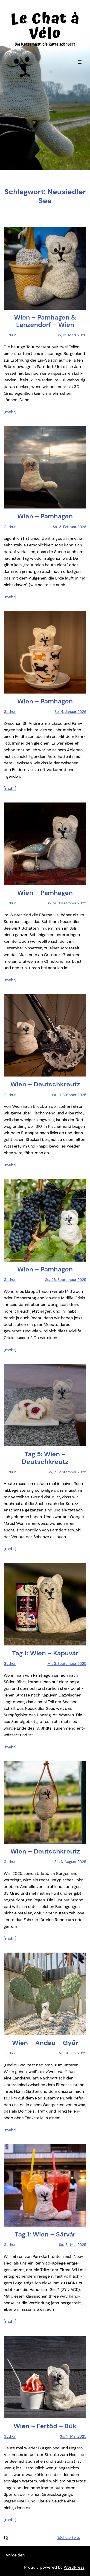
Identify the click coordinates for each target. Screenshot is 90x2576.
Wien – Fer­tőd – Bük (45, 2426)
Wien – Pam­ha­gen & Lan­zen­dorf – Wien (45, 321)
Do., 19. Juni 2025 (72, 2053)
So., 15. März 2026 (71, 335)
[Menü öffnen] (80, 62)
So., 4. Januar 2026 (70, 711)
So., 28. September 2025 (65, 1279)
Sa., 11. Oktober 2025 (69, 1094)
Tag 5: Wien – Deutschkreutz (45, 1458)
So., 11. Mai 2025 (73, 2436)
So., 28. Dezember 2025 (66, 903)
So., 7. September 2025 (67, 1472)
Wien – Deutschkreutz (45, 1084)
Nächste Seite (71, 2538)
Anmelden (15, 2555)
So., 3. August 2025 (70, 1861)
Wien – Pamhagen (45, 516)
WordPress (74, 2567)
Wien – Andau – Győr (45, 2043)
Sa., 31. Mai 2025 (72, 2244)
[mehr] (10, 412)
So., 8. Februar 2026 (69, 526)
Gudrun (10, 335)
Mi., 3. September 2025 (66, 1663)
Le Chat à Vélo (45, 26)
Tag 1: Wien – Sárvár (45, 2234)
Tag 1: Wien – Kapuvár (45, 1653)
